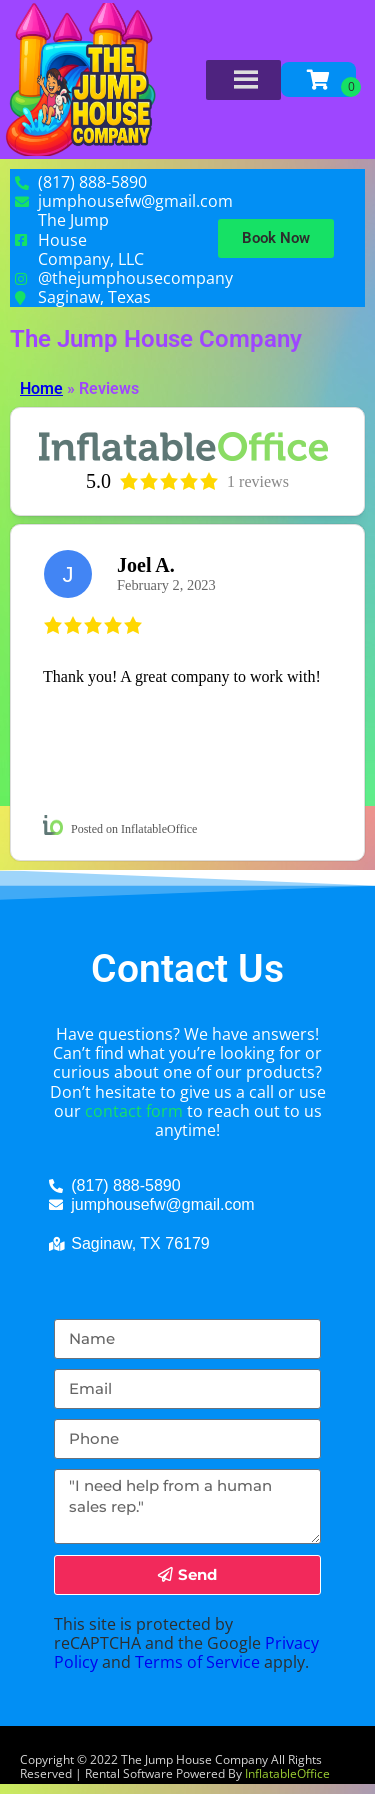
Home (41, 388)
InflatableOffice (287, 1773)
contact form (134, 1111)
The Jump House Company (156, 339)
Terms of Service (197, 1662)
